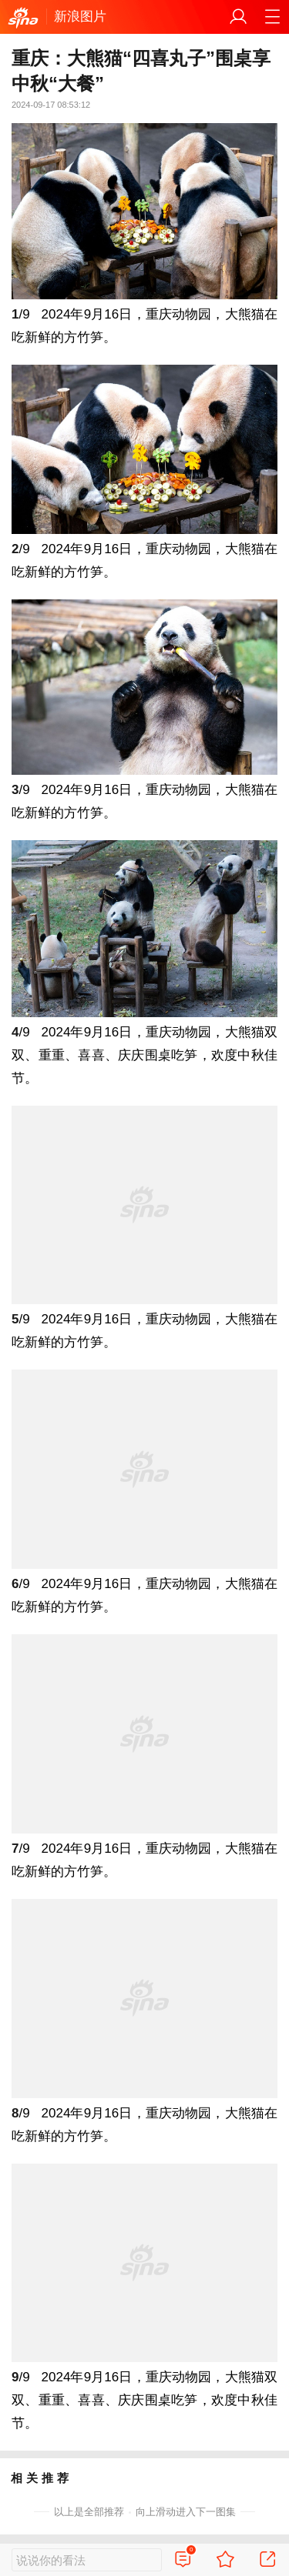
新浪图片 (80, 16)
